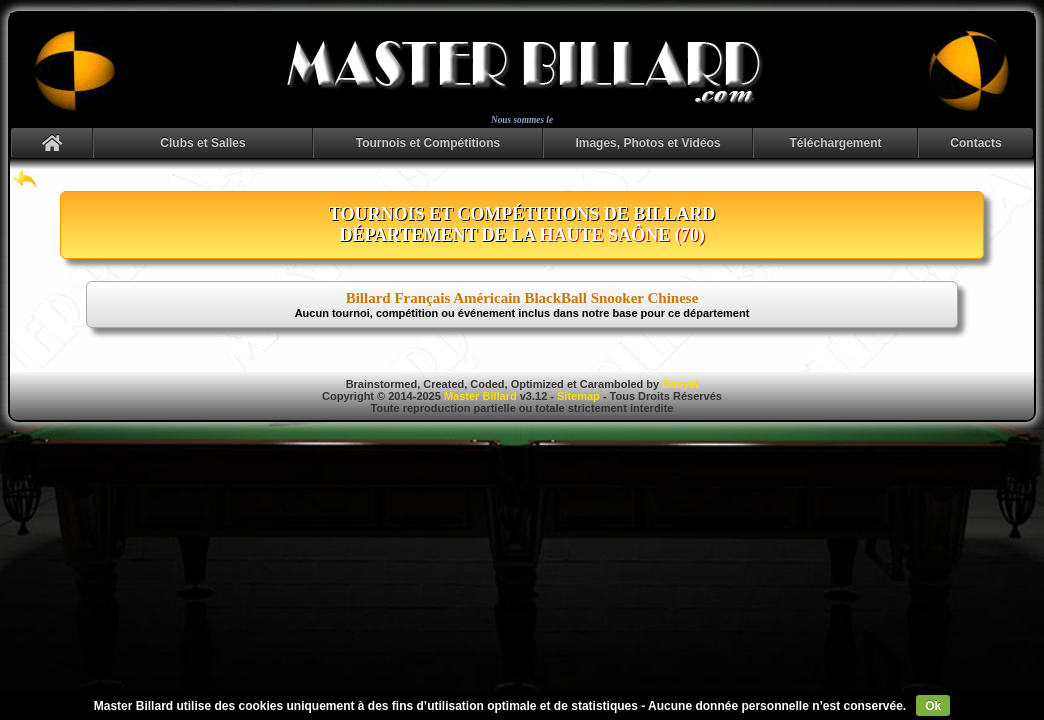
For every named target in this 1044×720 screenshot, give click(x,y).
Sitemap (578, 396)
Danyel (680, 384)
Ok (933, 706)
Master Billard (480, 396)
